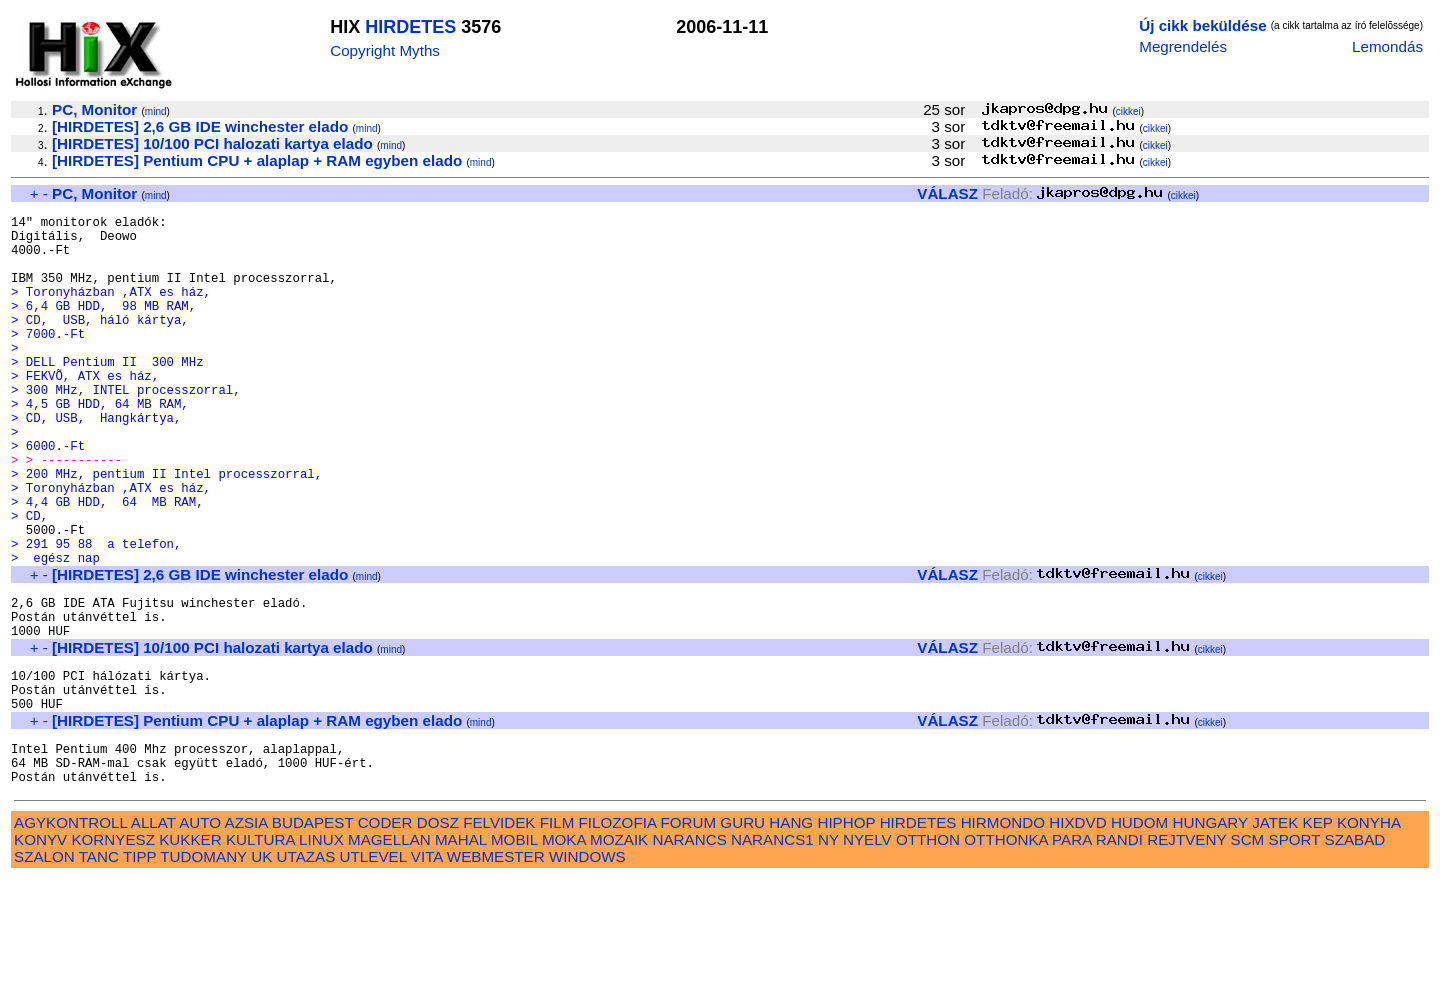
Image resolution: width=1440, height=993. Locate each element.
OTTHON (928, 953)
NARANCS (690, 953)
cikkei (1128, 111)
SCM (1248, 953)
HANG (791, 936)
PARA (1071, 953)
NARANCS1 (772, 953)
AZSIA (246, 936)
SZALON (44, 970)
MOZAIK (619, 953)
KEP (1318, 936)
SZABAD (1355, 953)
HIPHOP (846, 936)
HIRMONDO (1003, 936)
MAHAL (461, 953)
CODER (385, 936)
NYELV (867, 953)
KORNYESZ (113, 953)
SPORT (1295, 953)
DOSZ (438, 936)
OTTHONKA (1006, 953)
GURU (742, 936)
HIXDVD (1077, 936)
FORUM (688, 936)
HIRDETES (410, 27)
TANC (99, 970)
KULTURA (260, 953)
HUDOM (1139, 936)
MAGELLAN (389, 953)
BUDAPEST (313, 936)
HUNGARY (1210, 936)
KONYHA (1368, 936)
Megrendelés (1183, 46)
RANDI (1119, 953)
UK (261, 970)
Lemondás (1387, 46)
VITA (427, 970)
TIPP (139, 970)
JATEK (1275, 936)
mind (156, 111)
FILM (557, 936)
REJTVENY (1186, 953)
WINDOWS (587, 970)
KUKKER (190, 953)
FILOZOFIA (618, 936)
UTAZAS (306, 970)
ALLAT (153, 936)
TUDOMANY (203, 970)
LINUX (321, 953)
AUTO (200, 936)
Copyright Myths (385, 50)
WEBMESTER (496, 970)
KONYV (40, 953)
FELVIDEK (499, 936)
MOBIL (514, 953)
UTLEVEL (373, 970)
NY (828, 953)
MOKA (564, 953)
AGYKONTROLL (70, 936)
